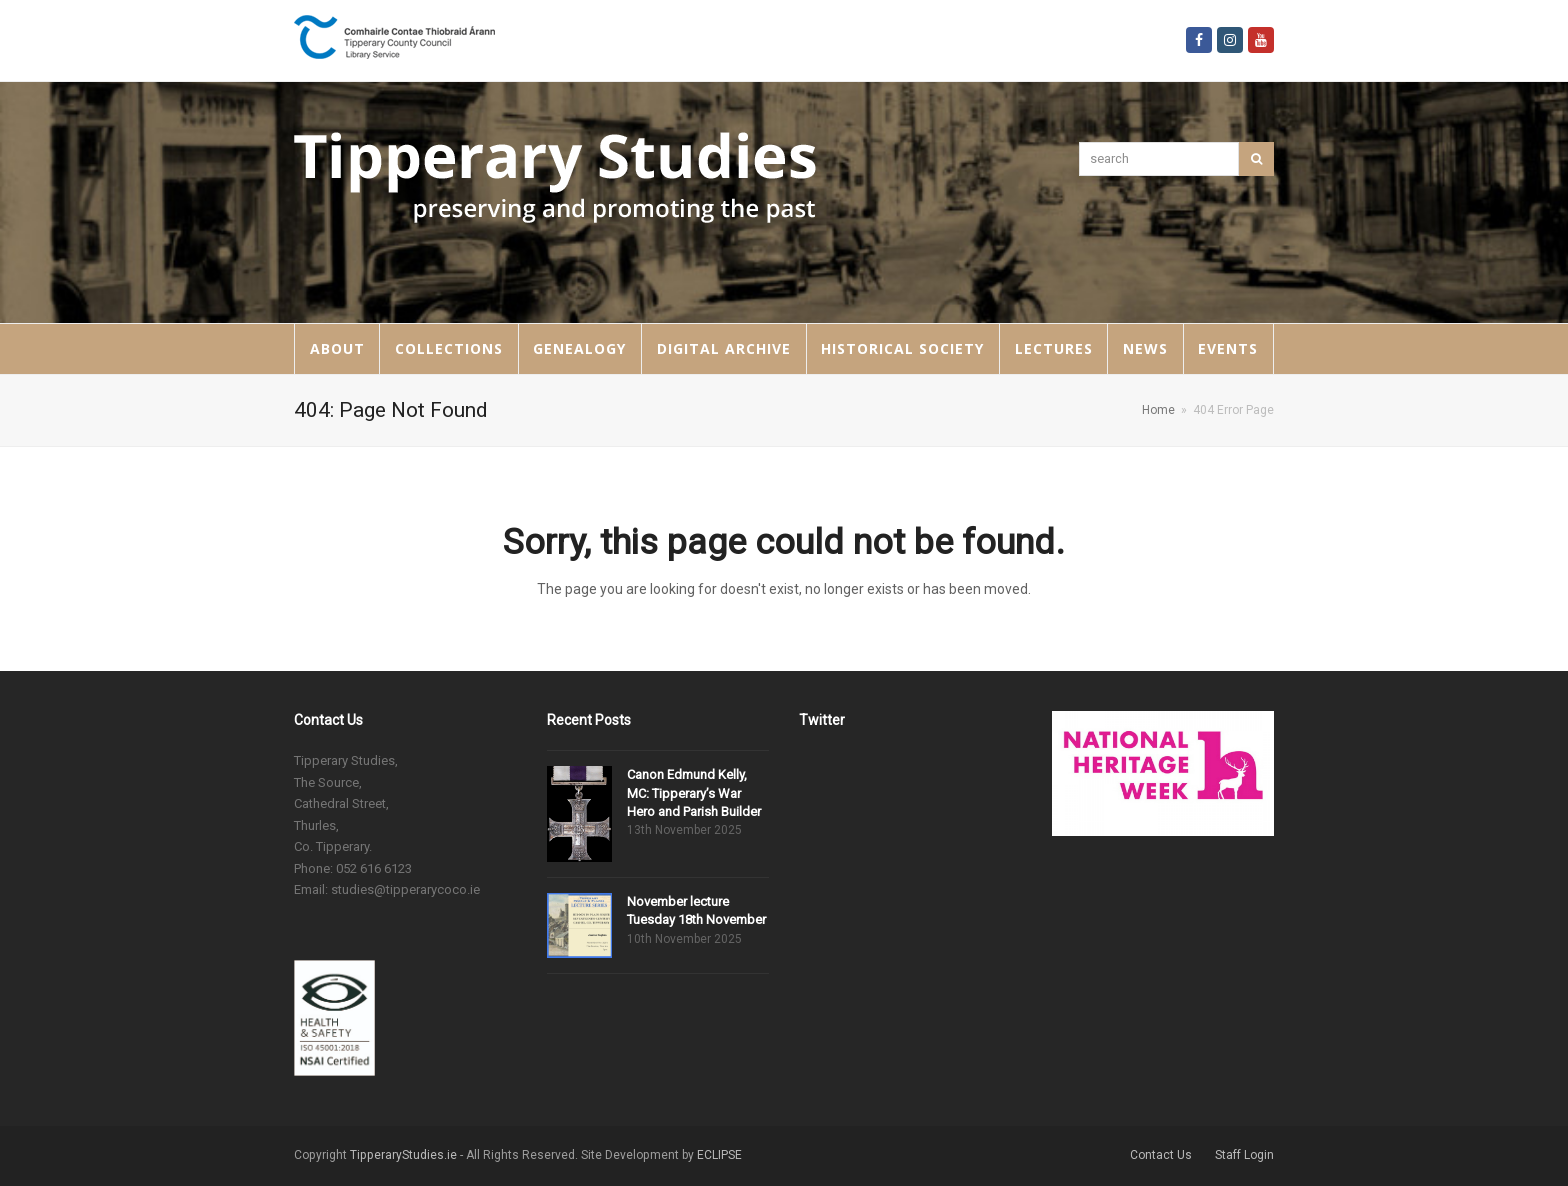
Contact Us (1161, 1155)
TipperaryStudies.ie (403, 1155)
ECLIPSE (719, 1155)
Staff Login (1244, 1155)
